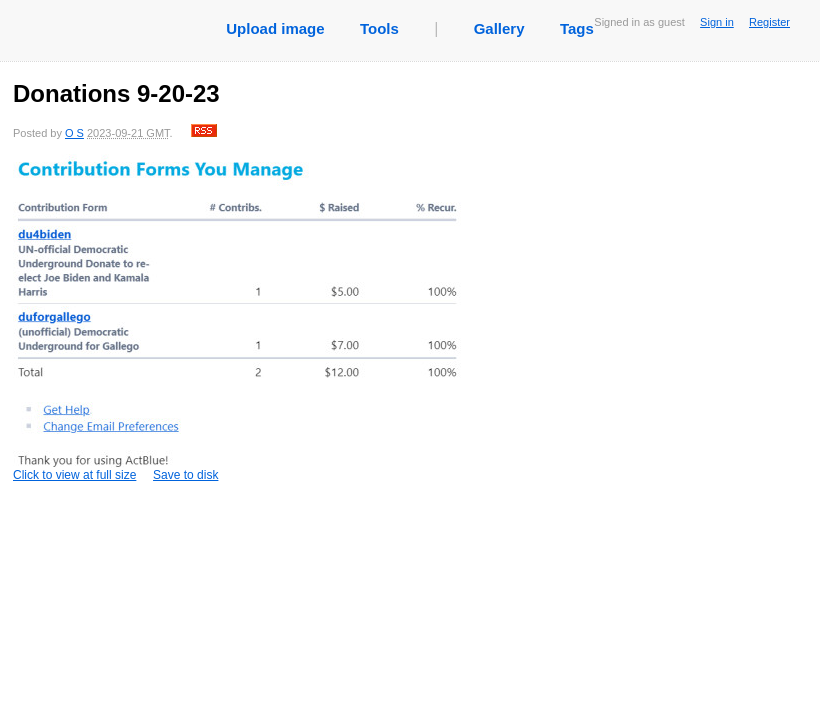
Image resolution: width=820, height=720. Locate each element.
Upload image (275, 28)
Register (769, 22)
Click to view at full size (238, 318)
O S (74, 133)
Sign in (717, 22)
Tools (379, 28)
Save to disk (185, 475)
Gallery (499, 28)
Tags (577, 28)
